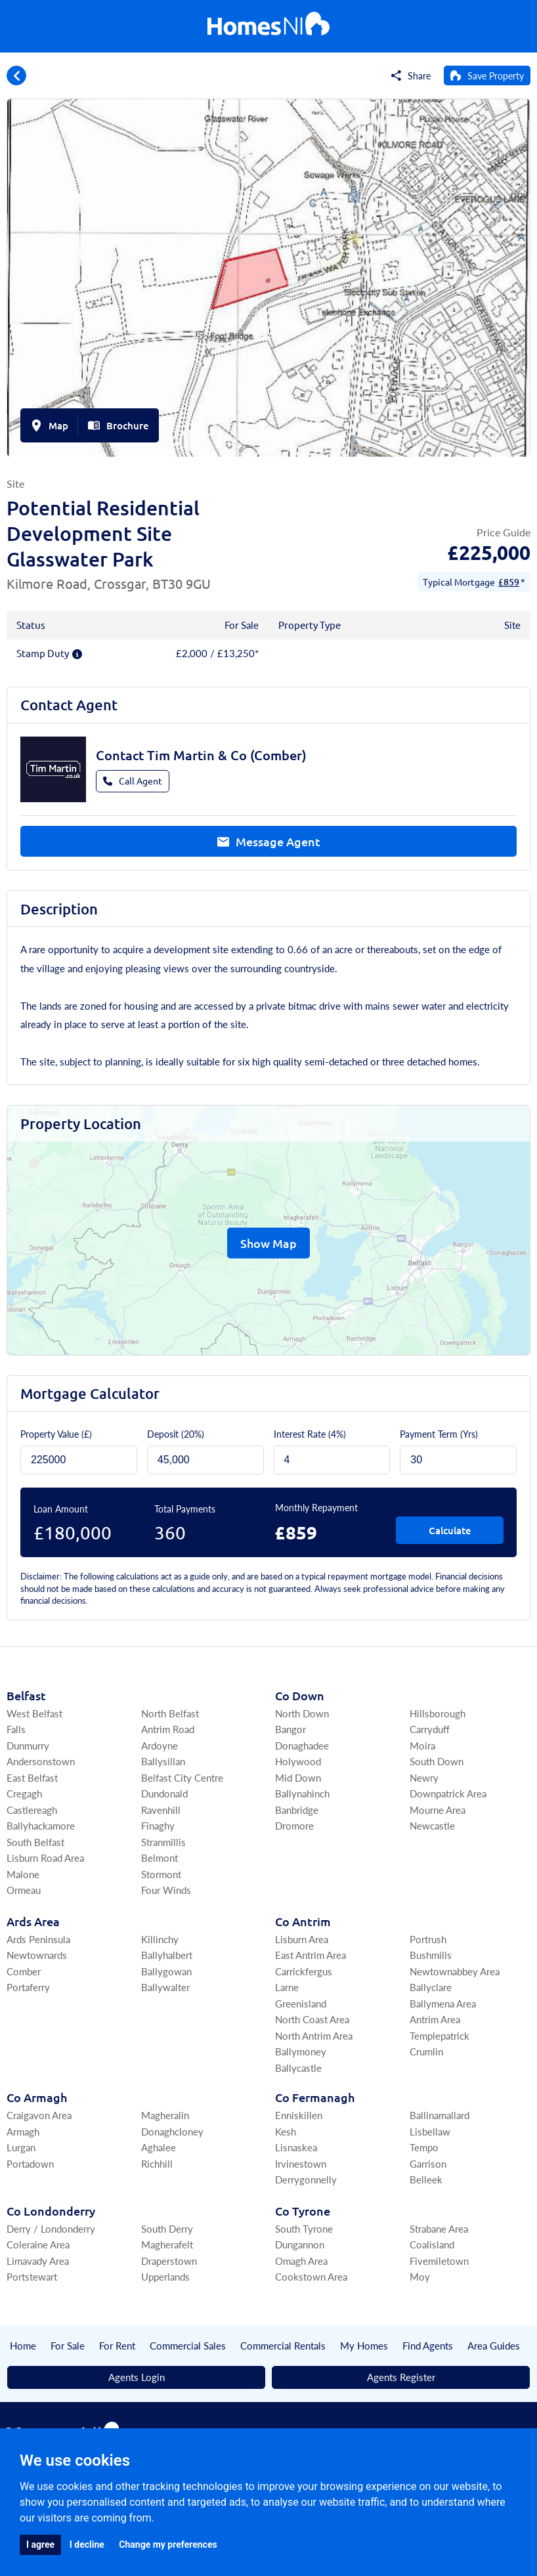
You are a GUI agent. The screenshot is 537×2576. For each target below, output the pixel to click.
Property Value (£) (56, 1433)
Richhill (157, 2163)
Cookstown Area (311, 2276)
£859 (508, 582)
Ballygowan (166, 1971)
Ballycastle (298, 2067)
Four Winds (166, 1890)
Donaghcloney (172, 2131)
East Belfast (32, 1777)
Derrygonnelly (306, 2179)
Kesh (285, 2131)
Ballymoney (300, 2051)
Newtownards (37, 1955)
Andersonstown (41, 1761)
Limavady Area (38, 2260)
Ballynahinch (302, 1793)
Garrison (428, 2163)
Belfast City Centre (182, 1777)
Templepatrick (439, 2035)
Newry (424, 1777)
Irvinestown (300, 2163)
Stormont (161, 1874)
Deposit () (175, 1433)
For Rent (117, 2345)
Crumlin (426, 2051)
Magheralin (165, 2115)
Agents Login (136, 2377)
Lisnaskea (296, 2147)
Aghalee (158, 2147)
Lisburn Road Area (45, 1857)
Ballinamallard (439, 2115)
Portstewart (32, 2276)
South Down (436, 1761)
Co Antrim (303, 1921)
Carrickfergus (303, 1971)
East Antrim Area (310, 1955)
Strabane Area (439, 2228)
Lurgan (21, 2147)
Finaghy (158, 1825)
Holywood (298, 1761)
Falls (16, 1729)
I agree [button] (40, 2544)
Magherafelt (167, 2244)
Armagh (23, 2131)
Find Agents (427, 2345)
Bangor (290, 1729)
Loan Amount (60, 1508)
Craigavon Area (39, 2115)
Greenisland (300, 2003)
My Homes (364, 2345)
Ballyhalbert (166, 1955)
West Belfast (34, 1713)
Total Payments (184, 1508)
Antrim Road (167, 1729)
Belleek (426, 2179)
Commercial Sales (188, 2345)
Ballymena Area (443, 2003)
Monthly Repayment (316, 1507)
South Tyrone (304, 2228)
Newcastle (432, 1825)
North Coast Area (312, 2019)
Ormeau (24, 1890)
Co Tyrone (302, 2210)
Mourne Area (437, 1809)
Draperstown (169, 2260)
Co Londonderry (51, 2210)
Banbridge (296, 1809)
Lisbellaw (430, 2131)
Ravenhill (161, 1809)
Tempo (424, 2147)
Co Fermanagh (314, 2097)
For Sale (68, 2345)
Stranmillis (163, 1842)
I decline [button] (87, 2544)
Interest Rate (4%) (310, 1433)
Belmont (159, 1857)
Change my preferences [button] (168, 2544)
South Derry (167, 2228)
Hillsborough (437, 1713)
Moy (420, 2276)
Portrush (428, 1939)
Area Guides (493, 2345)
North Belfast (170, 1713)
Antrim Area (435, 2019)
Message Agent (268, 841)
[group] (268, 278)
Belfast (26, 1695)
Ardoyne (159, 1745)
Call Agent (132, 780)
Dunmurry (28, 1745)
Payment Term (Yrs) (439, 1433)
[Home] (268, 26)
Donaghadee (302, 1745)
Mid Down (298, 1777)
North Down (302, 1713)
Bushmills (431, 1955)
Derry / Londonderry (51, 2228)
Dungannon (299, 2244)
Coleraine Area (38, 2244)
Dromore (294, 1825)
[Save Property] (487, 75)
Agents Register (401, 2377)
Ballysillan (163, 1761)
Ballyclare (431, 1987)
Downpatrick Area (448, 1793)
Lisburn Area (301, 1939)
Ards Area (33, 1921)
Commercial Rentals (283, 2345)
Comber (24, 1971)
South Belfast (35, 1842)
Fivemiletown (439, 2260)
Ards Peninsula (38, 1939)
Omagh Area (301, 2260)
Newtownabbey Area (455, 1971)
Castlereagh (32, 1809)
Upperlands (165, 2276)
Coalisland (432, 2244)
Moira (422, 1745)
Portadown (30, 2163)
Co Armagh (37, 2097)
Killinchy (160, 1939)
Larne (287, 1987)
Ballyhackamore (41, 1825)
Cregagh (24, 1793)
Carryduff (430, 1729)
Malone (23, 1874)
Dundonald (164, 1793)
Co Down (299, 1695)
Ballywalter (165, 1987)
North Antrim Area (314, 2035)
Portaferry (28, 1987)
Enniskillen (298, 2115)
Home (23, 2345)
